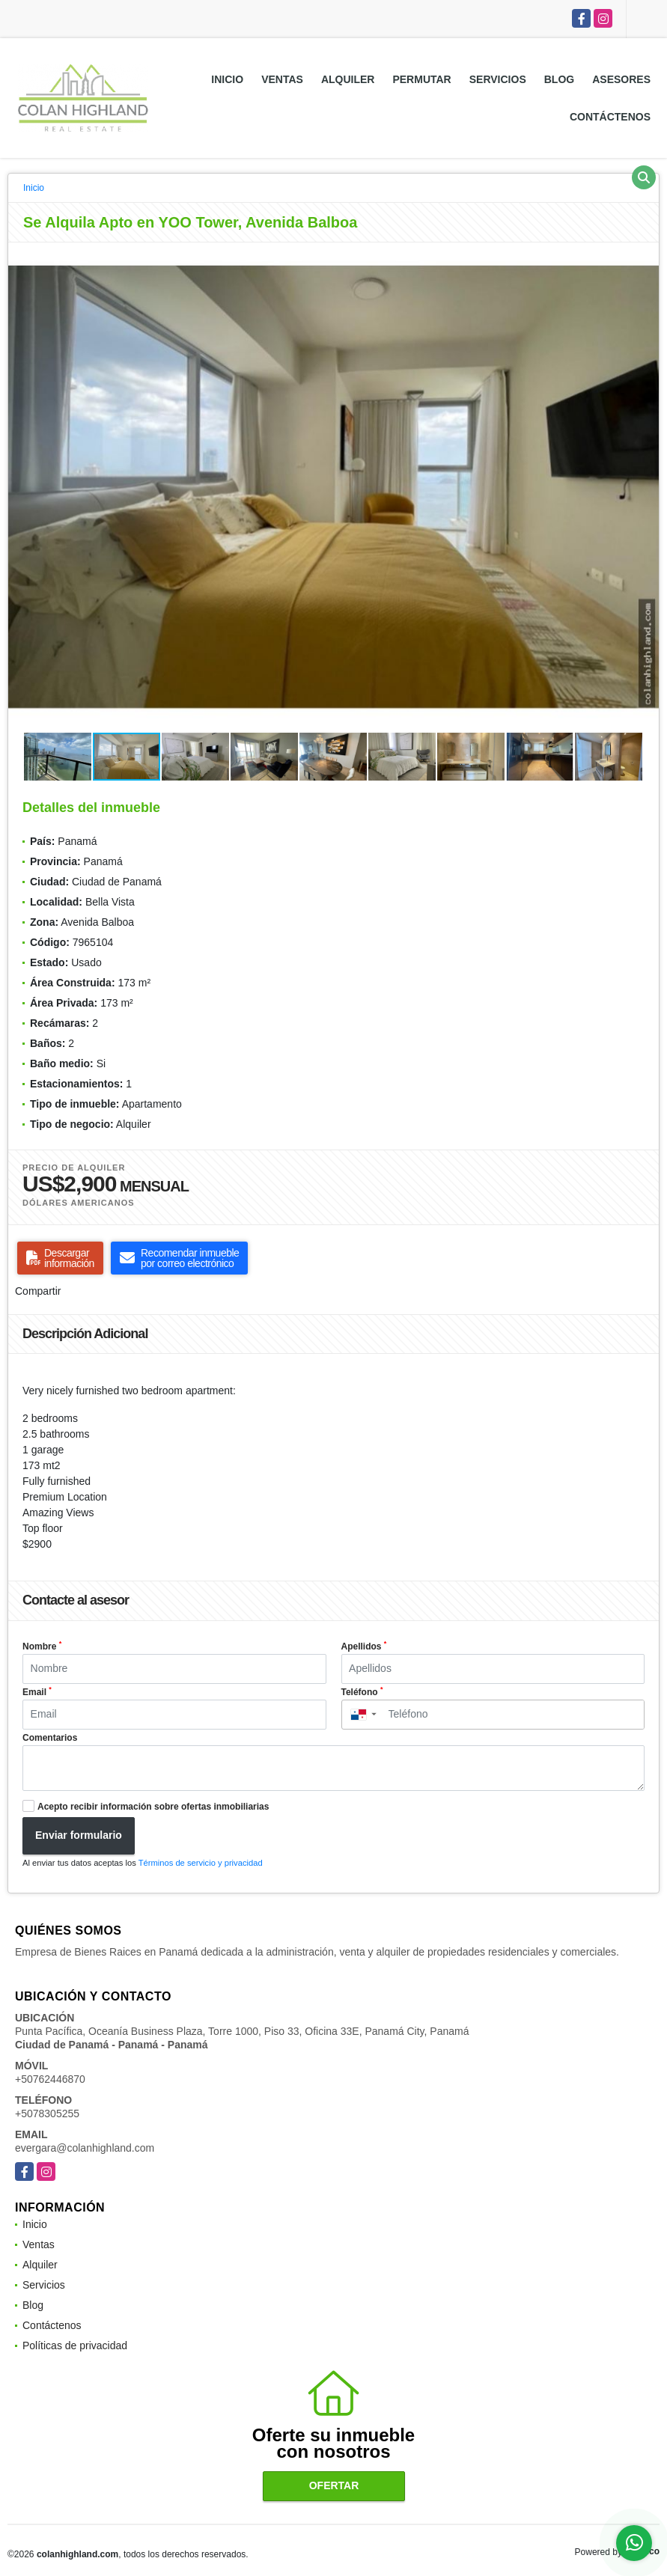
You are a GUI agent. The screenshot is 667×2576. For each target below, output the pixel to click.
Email (37, 1691)
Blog (559, 79)
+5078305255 (47, 2113)
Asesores (621, 79)
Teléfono (362, 1691)
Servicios (497, 79)
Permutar (421, 79)
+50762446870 (50, 2079)
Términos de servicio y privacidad (200, 1862)
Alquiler (348, 79)
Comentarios (49, 1738)
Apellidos (364, 1646)
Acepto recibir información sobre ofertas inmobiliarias (153, 1806)
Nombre (41, 1646)
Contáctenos (610, 117)
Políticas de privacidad (74, 2345)
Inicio (227, 79)
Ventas (282, 79)
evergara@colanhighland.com (84, 2148)
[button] (645, 256)
